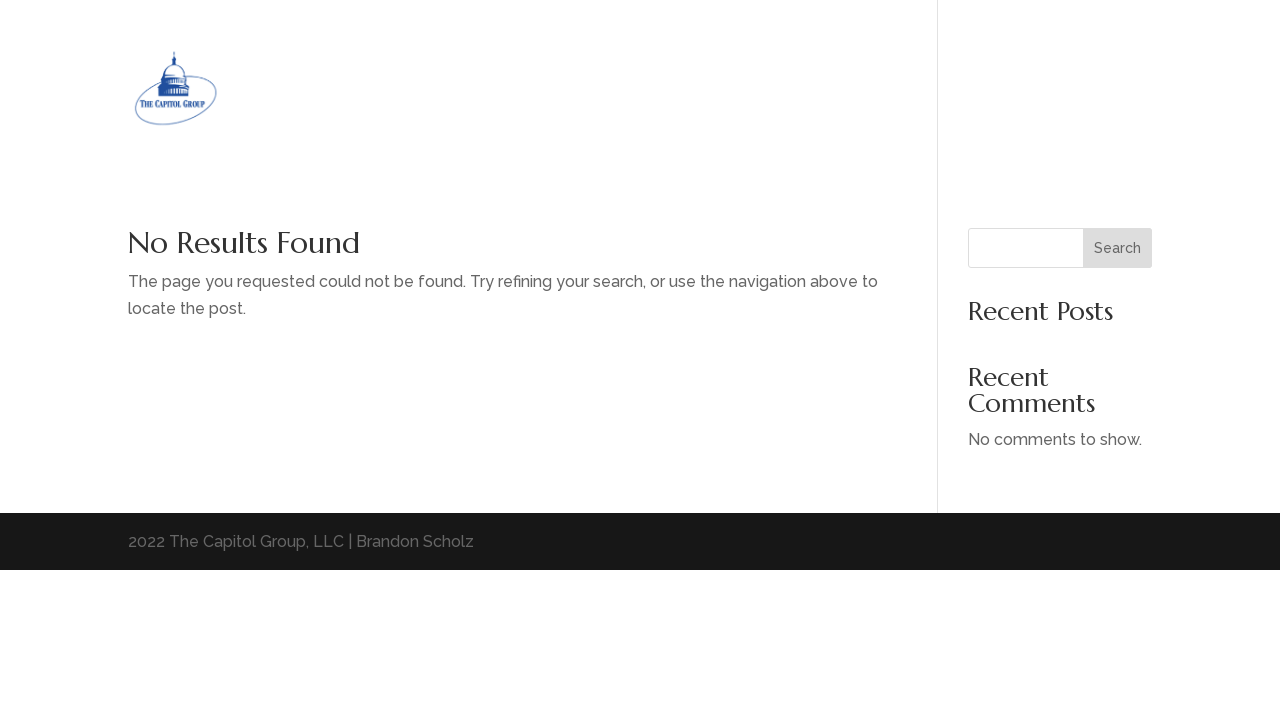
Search (1117, 248)
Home (984, 85)
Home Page (1071, 85)
